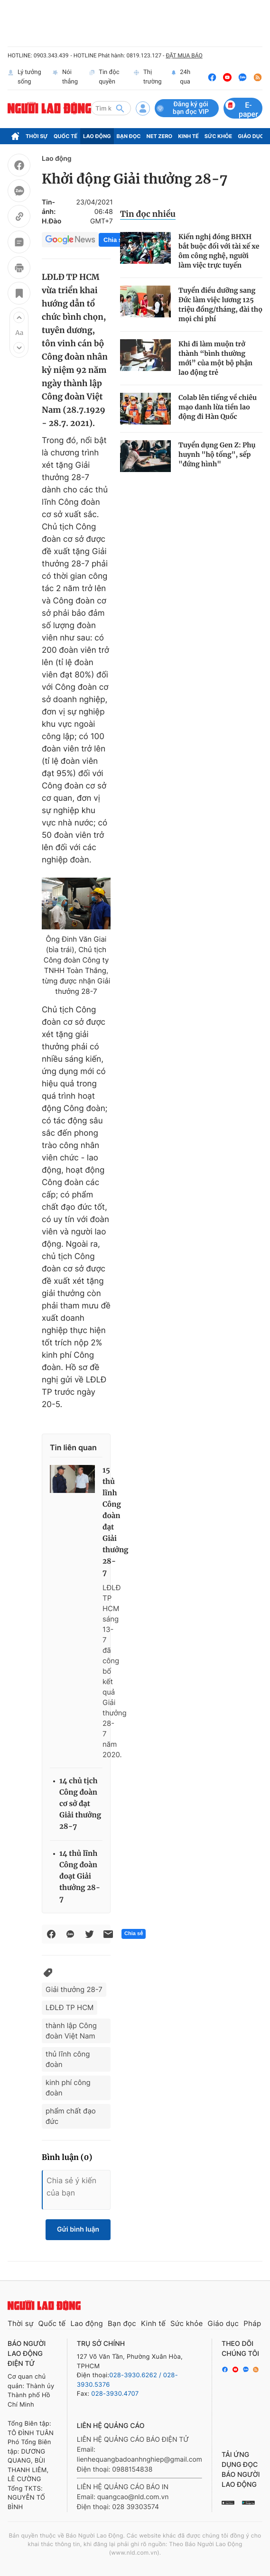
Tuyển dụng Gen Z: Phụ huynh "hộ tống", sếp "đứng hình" (217, 454)
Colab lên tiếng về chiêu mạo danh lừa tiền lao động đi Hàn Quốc (217, 407)
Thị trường (147, 77)
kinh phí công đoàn (68, 2087)
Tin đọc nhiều (148, 214)
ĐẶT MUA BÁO (184, 55)
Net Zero (160, 136)
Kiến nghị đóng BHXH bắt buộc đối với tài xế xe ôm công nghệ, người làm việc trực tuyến (219, 250)
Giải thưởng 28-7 (74, 1989)
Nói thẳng (65, 77)
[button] (19, 317)
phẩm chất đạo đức (71, 2116)
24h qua (180, 77)
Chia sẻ (114, 239)
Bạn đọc (129, 136)
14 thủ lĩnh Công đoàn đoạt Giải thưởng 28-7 (79, 1876)
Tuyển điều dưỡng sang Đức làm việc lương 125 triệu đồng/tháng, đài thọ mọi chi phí (220, 304)
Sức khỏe (218, 136)
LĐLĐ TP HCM (69, 2007)
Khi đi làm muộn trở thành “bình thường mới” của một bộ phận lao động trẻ (215, 358)
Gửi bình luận (78, 2229)
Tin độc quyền (104, 77)
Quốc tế (65, 136)
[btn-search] (120, 108)
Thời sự (37, 136)
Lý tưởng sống (24, 77)
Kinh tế (188, 136)
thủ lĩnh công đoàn (68, 2059)
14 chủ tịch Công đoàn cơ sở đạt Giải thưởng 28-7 (80, 1804)
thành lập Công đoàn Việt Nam (71, 2030)
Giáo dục (251, 136)
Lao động (97, 136)
